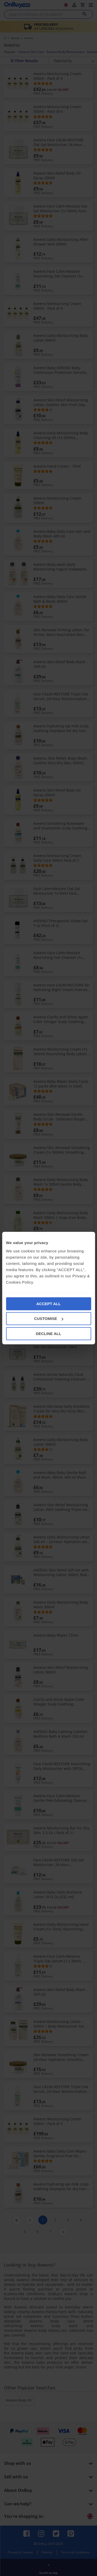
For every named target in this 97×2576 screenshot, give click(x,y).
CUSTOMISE (48, 1318)
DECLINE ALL (48, 1333)
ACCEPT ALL (48, 1303)
